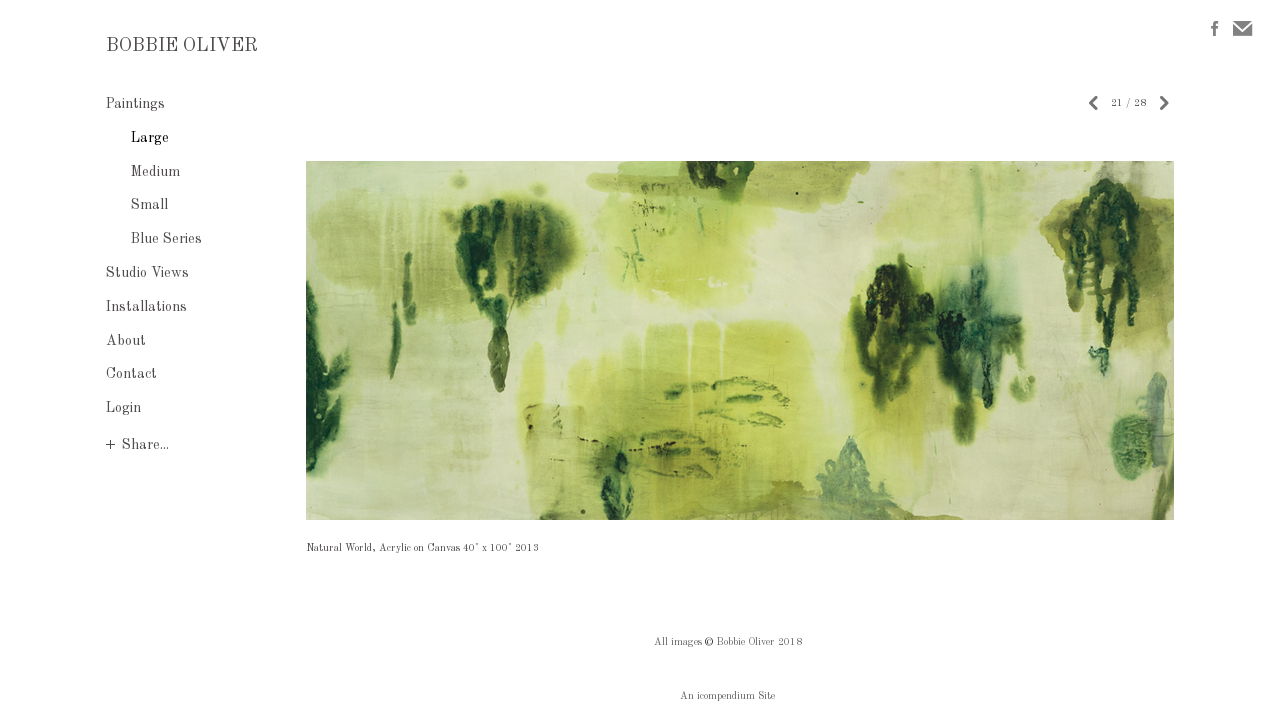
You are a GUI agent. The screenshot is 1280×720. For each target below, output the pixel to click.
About (126, 341)
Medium (155, 172)
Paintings (135, 104)
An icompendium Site (727, 696)
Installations (146, 307)
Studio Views (147, 273)
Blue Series (166, 239)
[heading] (156, 47)
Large (150, 138)
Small (149, 205)
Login (123, 408)
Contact (131, 374)
